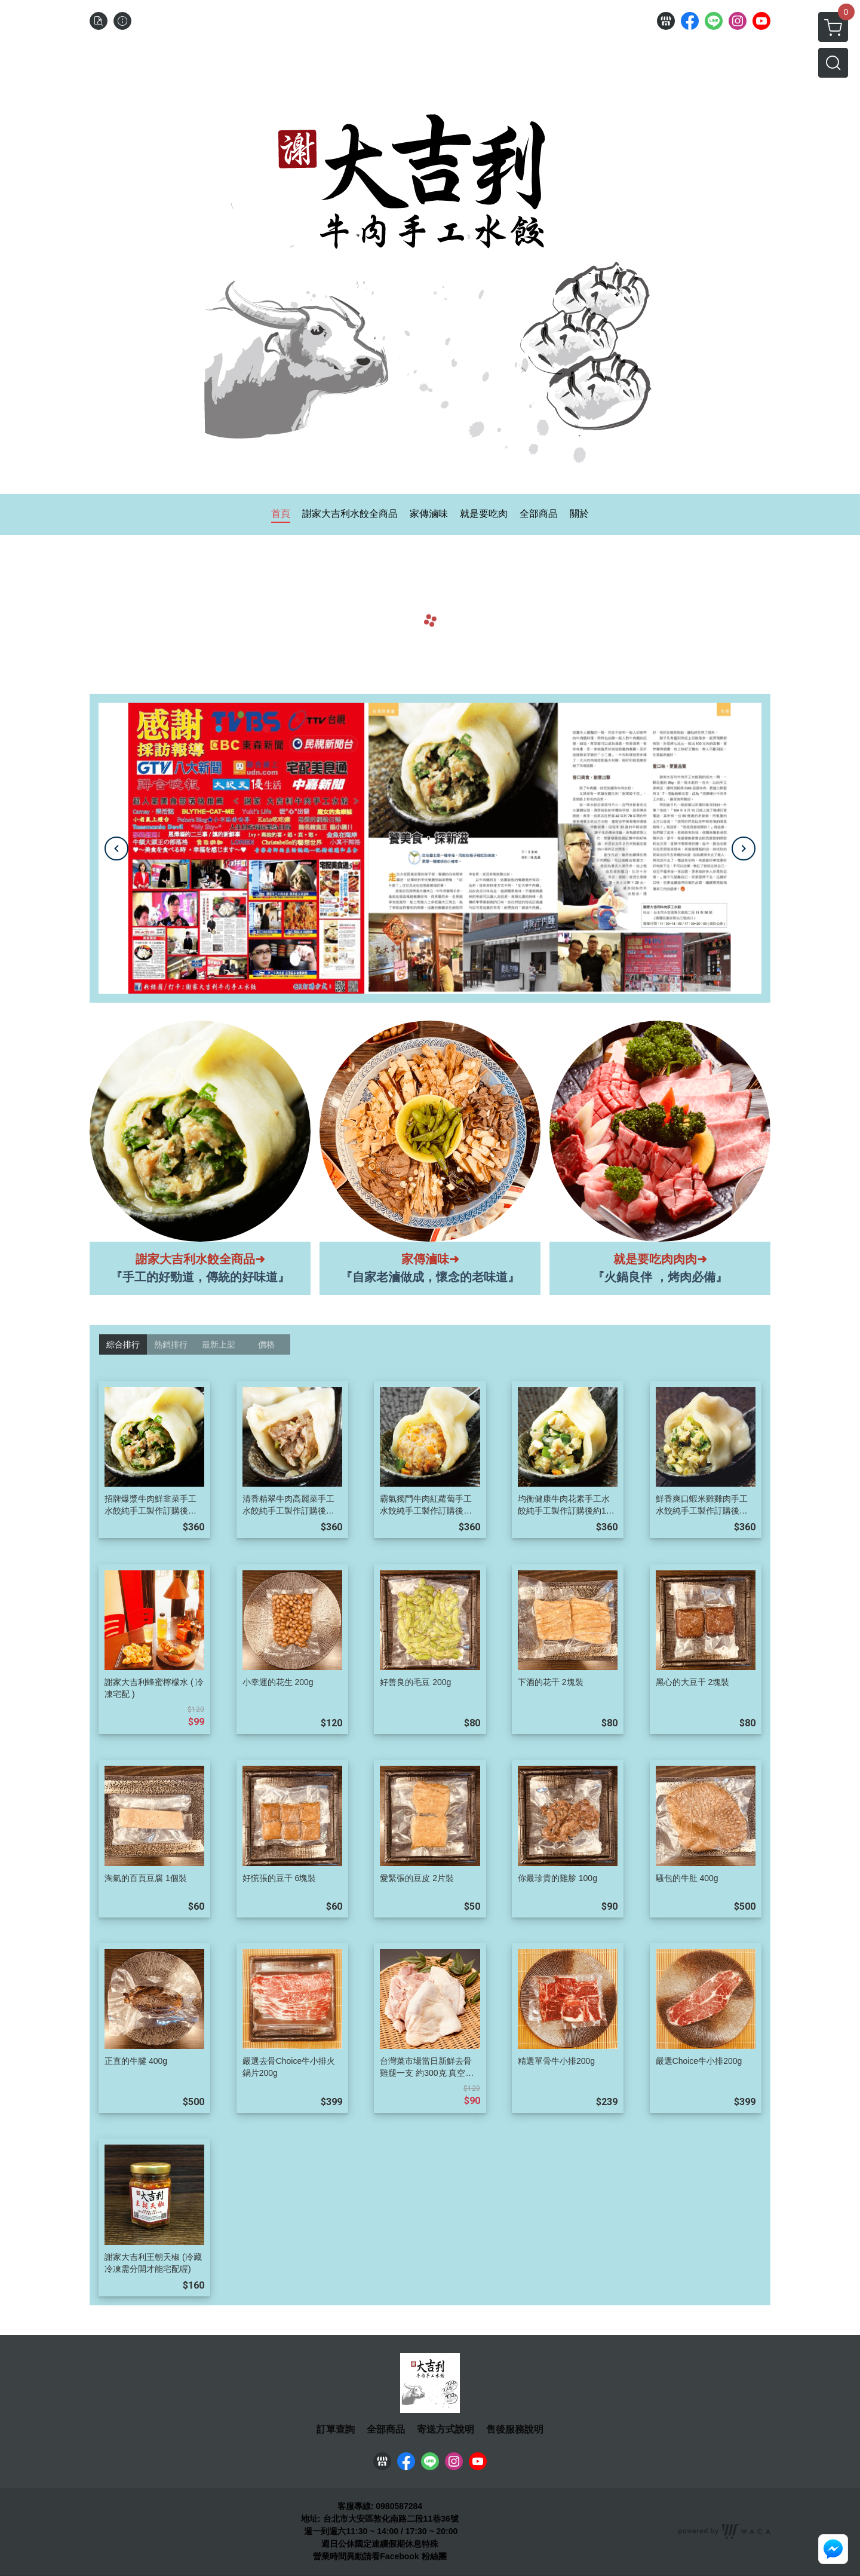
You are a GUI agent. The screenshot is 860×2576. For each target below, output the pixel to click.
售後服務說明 (514, 2429)
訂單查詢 (336, 2429)
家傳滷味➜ (430, 1259)
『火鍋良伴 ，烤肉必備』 (659, 1277)
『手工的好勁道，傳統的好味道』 (200, 1277)
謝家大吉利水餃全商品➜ (200, 1259)
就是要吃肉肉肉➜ (660, 1259)
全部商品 (386, 2429)
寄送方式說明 (445, 2429)
